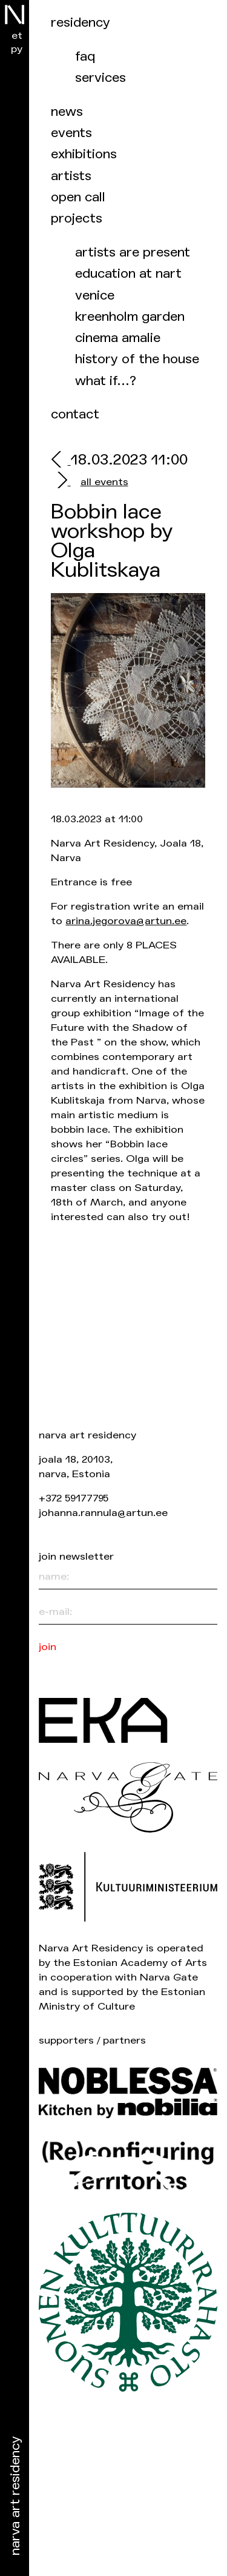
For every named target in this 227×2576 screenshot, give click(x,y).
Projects (76, 218)
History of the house (137, 359)
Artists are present (132, 252)
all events (104, 482)
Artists (71, 176)
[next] (60, 482)
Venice (94, 295)
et (17, 35)
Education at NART (128, 273)
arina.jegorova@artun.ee (125, 921)
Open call (78, 197)
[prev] (60, 461)
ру (16, 49)
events (71, 133)
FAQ (85, 56)
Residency (80, 22)
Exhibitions (84, 154)
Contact (75, 414)
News (67, 111)
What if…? (105, 381)
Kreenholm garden (130, 316)
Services (100, 78)
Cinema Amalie (117, 338)
